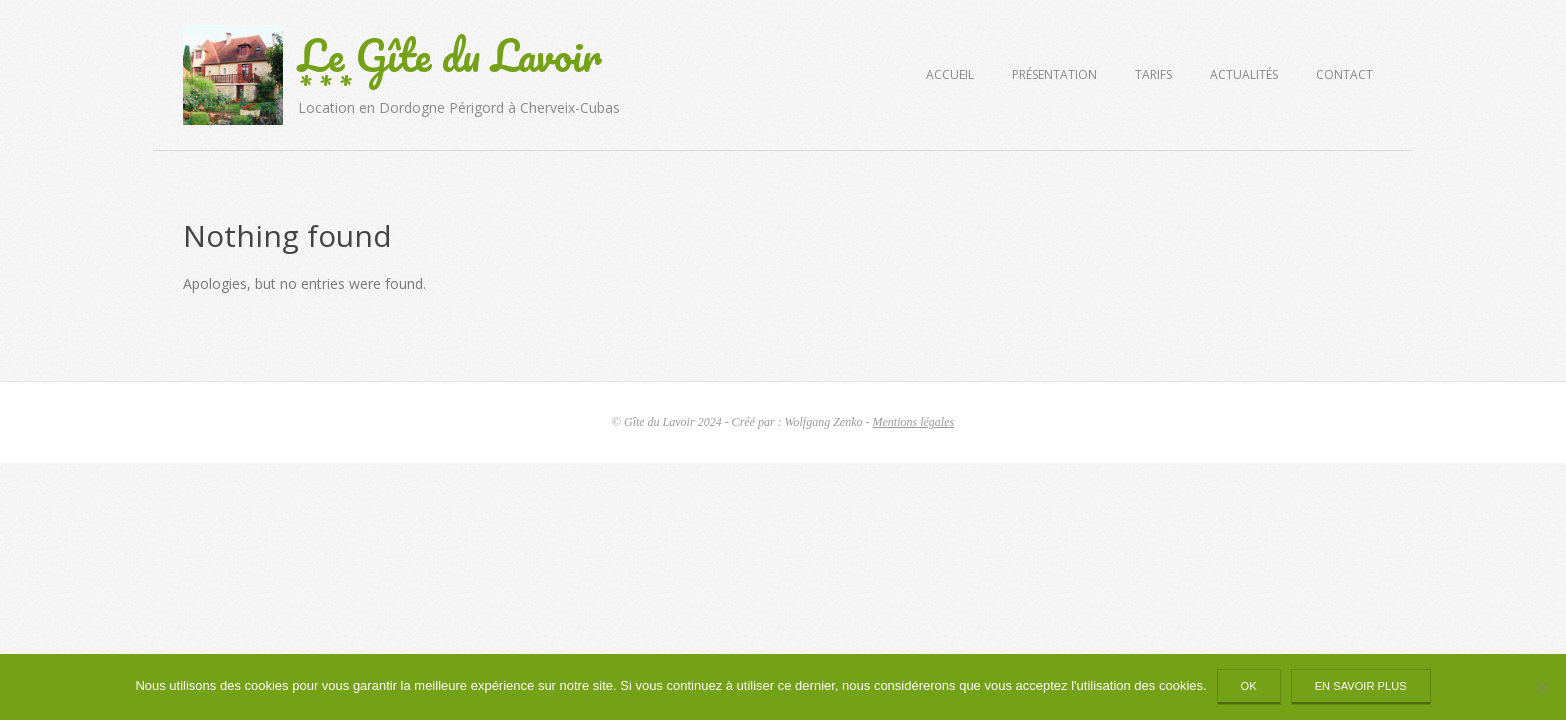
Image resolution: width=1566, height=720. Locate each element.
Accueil (950, 74)
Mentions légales (914, 422)
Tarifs (1153, 74)
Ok (1249, 686)
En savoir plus (1361, 686)
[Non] (1541, 687)
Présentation (1054, 74)
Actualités (1244, 74)
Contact (1344, 74)
